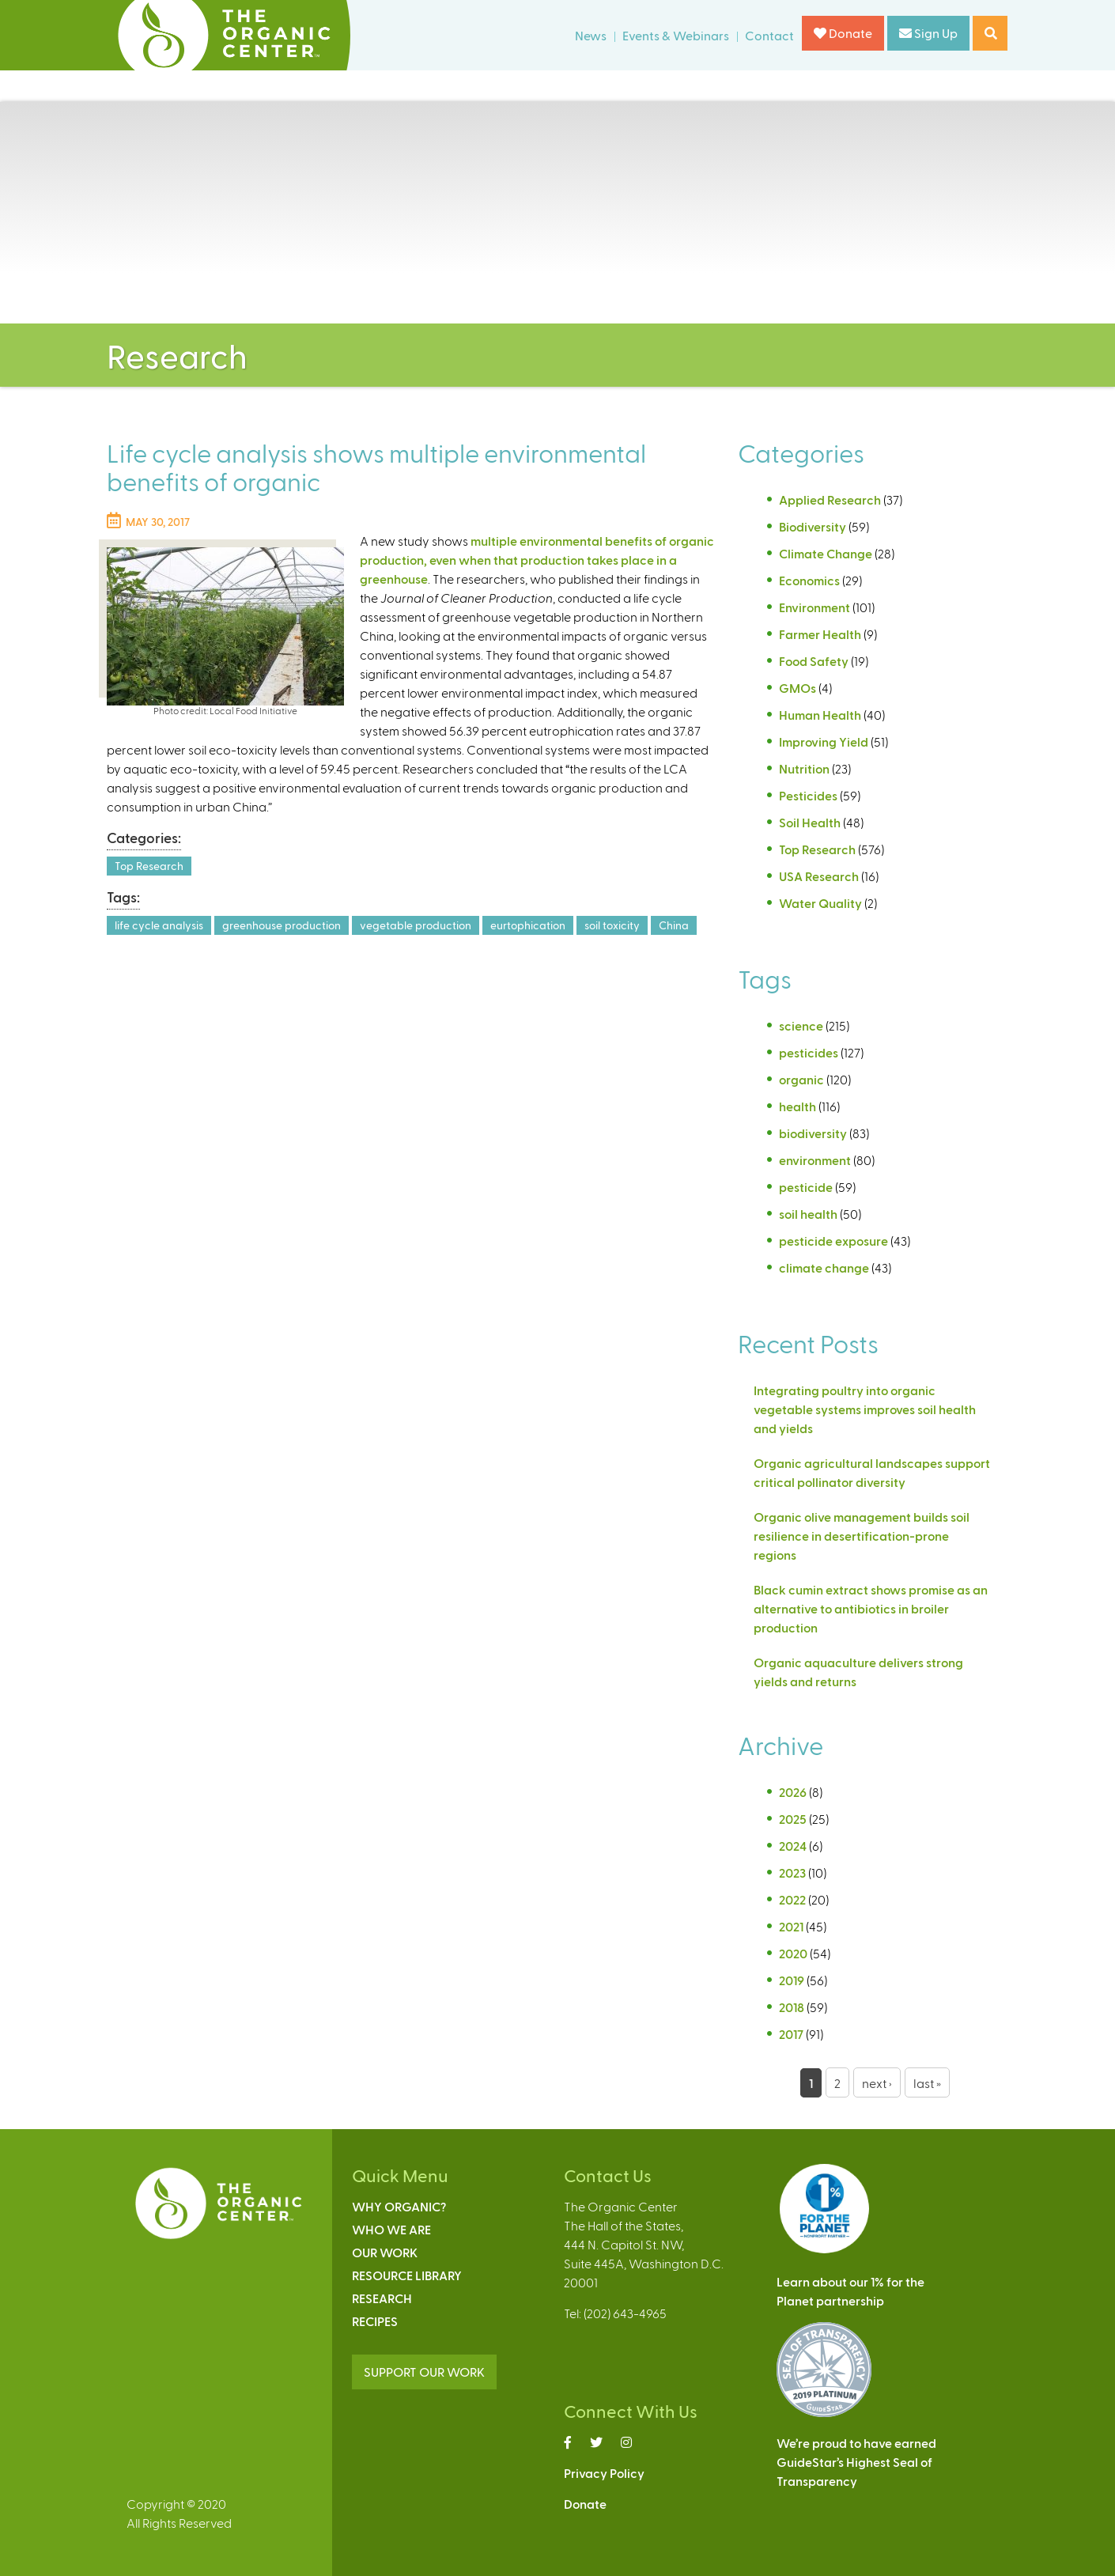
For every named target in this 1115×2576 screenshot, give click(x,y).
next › (877, 2082)
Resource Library (407, 2275)
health (797, 1106)
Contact (769, 35)
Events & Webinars (675, 35)
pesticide (806, 1186)
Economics (809, 580)
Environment (814, 607)
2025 (793, 1818)
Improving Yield (823, 741)
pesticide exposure (833, 1240)
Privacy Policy (604, 2472)
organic (801, 1079)
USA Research (819, 875)
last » (927, 2082)
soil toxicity (612, 925)
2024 (793, 1845)
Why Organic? (399, 2206)
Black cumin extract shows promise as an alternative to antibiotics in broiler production (871, 1608)
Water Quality (820, 902)
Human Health (820, 714)
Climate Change (825, 553)
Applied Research (830, 499)
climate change (824, 1267)
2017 (791, 2033)
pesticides (808, 1052)
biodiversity (813, 1132)
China (674, 925)
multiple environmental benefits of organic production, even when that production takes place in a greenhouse (537, 559)
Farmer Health (820, 633)
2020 (793, 1953)
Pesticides (808, 795)
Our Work (385, 2252)
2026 (793, 1791)
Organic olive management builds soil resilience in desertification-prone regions (861, 1535)
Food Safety (814, 660)
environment (815, 1159)
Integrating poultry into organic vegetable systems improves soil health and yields (865, 1409)
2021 (791, 1926)
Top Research (149, 865)
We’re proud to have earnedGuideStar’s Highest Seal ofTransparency (856, 2461)
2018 (791, 2006)
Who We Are (391, 2229)
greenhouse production (281, 925)
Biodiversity (812, 526)
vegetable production (415, 925)
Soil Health (810, 822)
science (801, 1025)
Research (382, 2298)
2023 (792, 1872)
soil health (808, 1213)
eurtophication (527, 925)
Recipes (375, 2320)
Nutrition (804, 768)
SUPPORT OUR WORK (424, 2371)
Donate (843, 32)
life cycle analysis (159, 925)
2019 (791, 1980)
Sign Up (928, 32)
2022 (792, 1899)
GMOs (797, 687)
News (591, 35)
